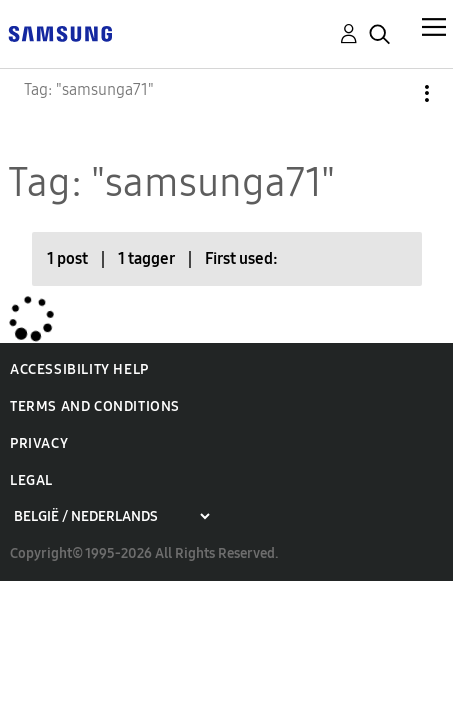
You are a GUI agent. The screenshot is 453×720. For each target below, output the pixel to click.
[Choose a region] (111, 516)
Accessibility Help (79, 369)
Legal (31, 480)
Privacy (39, 443)
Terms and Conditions (95, 406)
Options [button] (393, 93)
